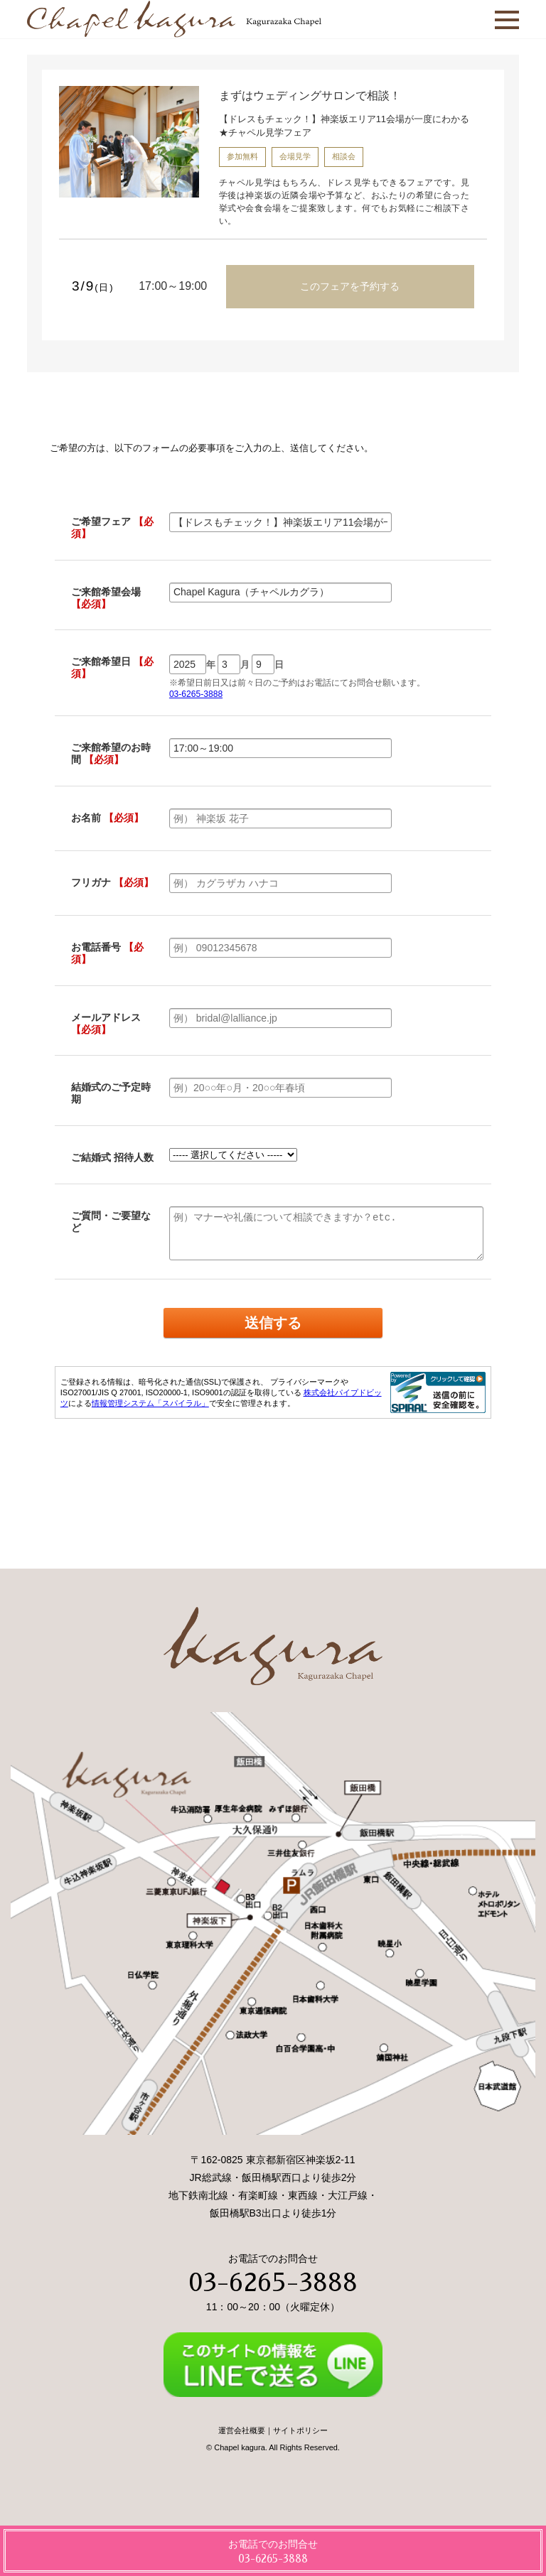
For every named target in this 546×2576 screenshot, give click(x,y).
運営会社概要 (241, 2430)
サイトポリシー (300, 2430)
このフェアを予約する (350, 286)
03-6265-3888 (273, 2282)
